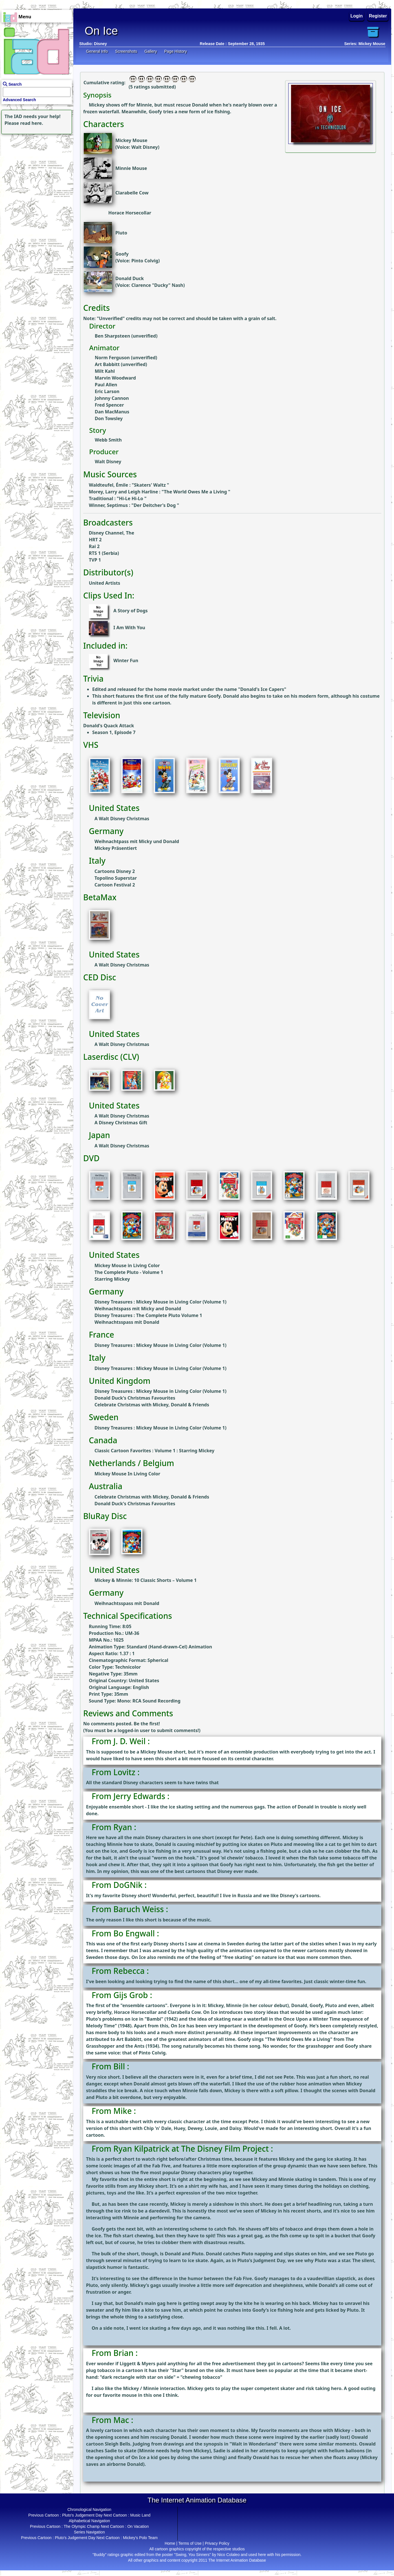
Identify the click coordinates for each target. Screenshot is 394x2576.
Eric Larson (107, 391)
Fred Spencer (109, 405)
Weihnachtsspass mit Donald (126, 1322)
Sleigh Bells (117, 2444)
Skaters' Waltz (150, 485)
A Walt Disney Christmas (121, 818)
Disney (100, 43)
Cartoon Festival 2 (114, 885)
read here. (31, 123)
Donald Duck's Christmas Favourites (134, 1398)
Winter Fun (125, 661)
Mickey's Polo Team (140, 2537)
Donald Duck (129, 278)
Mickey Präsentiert (115, 848)
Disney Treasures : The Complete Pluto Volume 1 (148, 1315)
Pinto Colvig (144, 261)
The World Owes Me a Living (196, 492)
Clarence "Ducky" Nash (157, 285)
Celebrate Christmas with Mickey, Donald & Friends (151, 1405)
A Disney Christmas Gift (120, 1122)
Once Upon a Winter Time (311, 2019)
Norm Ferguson (112, 357)
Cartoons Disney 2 (114, 871)
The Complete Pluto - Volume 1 (128, 1272)
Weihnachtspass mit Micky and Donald (137, 1308)
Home (170, 2543)
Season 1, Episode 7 (113, 732)
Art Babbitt (107, 364)
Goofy (122, 254)
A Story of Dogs (130, 611)
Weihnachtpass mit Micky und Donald (136, 841)
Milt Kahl (105, 371)
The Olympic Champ (82, 2526)
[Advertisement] (35, 171)
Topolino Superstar (115, 878)
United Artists (104, 583)
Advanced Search (19, 99)
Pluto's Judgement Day (82, 2515)
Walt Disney (144, 147)
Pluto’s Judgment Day (261, 2260)
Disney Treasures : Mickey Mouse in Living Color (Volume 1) (160, 1302)
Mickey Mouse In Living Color (127, 1474)
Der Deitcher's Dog (155, 505)
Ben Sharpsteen (112, 336)
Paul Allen (106, 385)
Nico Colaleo (228, 2554)
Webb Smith (108, 440)
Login (357, 16)
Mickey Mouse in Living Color (127, 1265)
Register (378, 16)
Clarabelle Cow (132, 193)
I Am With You (129, 627)
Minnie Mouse (131, 168)
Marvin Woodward (115, 378)
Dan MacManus (112, 412)
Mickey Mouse (131, 140)
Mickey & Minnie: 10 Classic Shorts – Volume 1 (145, 1580)
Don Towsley (109, 418)
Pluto (121, 233)
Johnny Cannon (112, 398)
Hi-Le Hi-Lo (131, 498)
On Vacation (138, 2526)
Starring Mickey (112, 1279)
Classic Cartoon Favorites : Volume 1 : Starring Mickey (154, 1450)
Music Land (140, 2515)
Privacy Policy (217, 2543)
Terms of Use (189, 2543)
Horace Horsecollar (129, 213)
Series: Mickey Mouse (364, 43)
